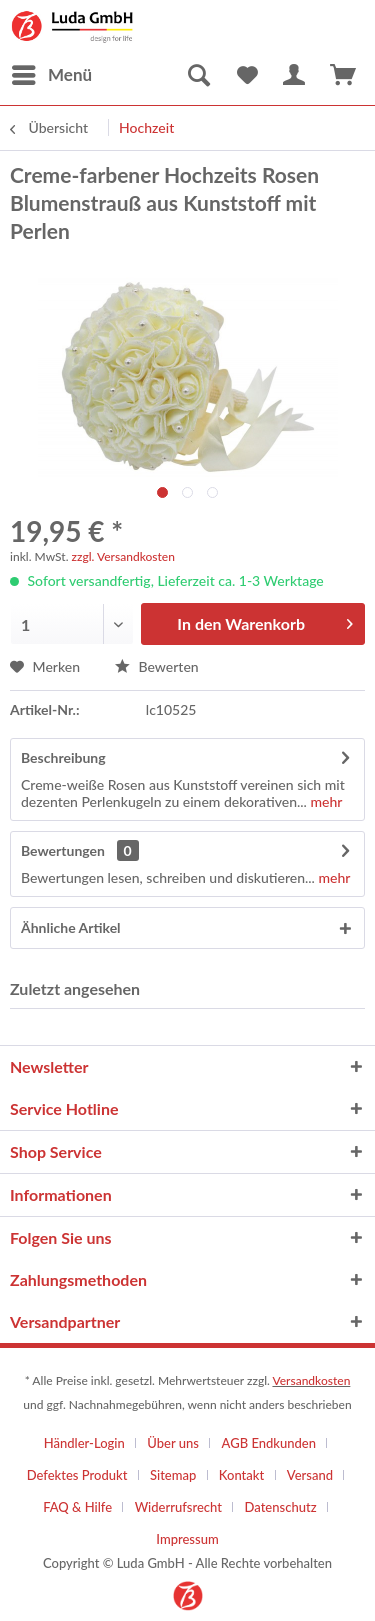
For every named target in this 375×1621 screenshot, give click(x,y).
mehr (324, 801)
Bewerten (157, 666)
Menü (52, 72)
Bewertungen (63, 850)
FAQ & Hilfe (77, 1507)
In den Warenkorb (265, 620)
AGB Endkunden (269, 1443)
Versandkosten (311, 1380)
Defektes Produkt (77, 1475)
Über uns (173, 1443)
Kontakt (241, 1475)
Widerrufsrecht (178, 1507)
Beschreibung (63, 757)
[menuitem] (51, 75)
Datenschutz (281, 1507)
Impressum (187, 1539)
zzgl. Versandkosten (123, 556)
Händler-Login (84, 1443)
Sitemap (173, 1475)
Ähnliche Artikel (71, 927)
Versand (310, 1475)
